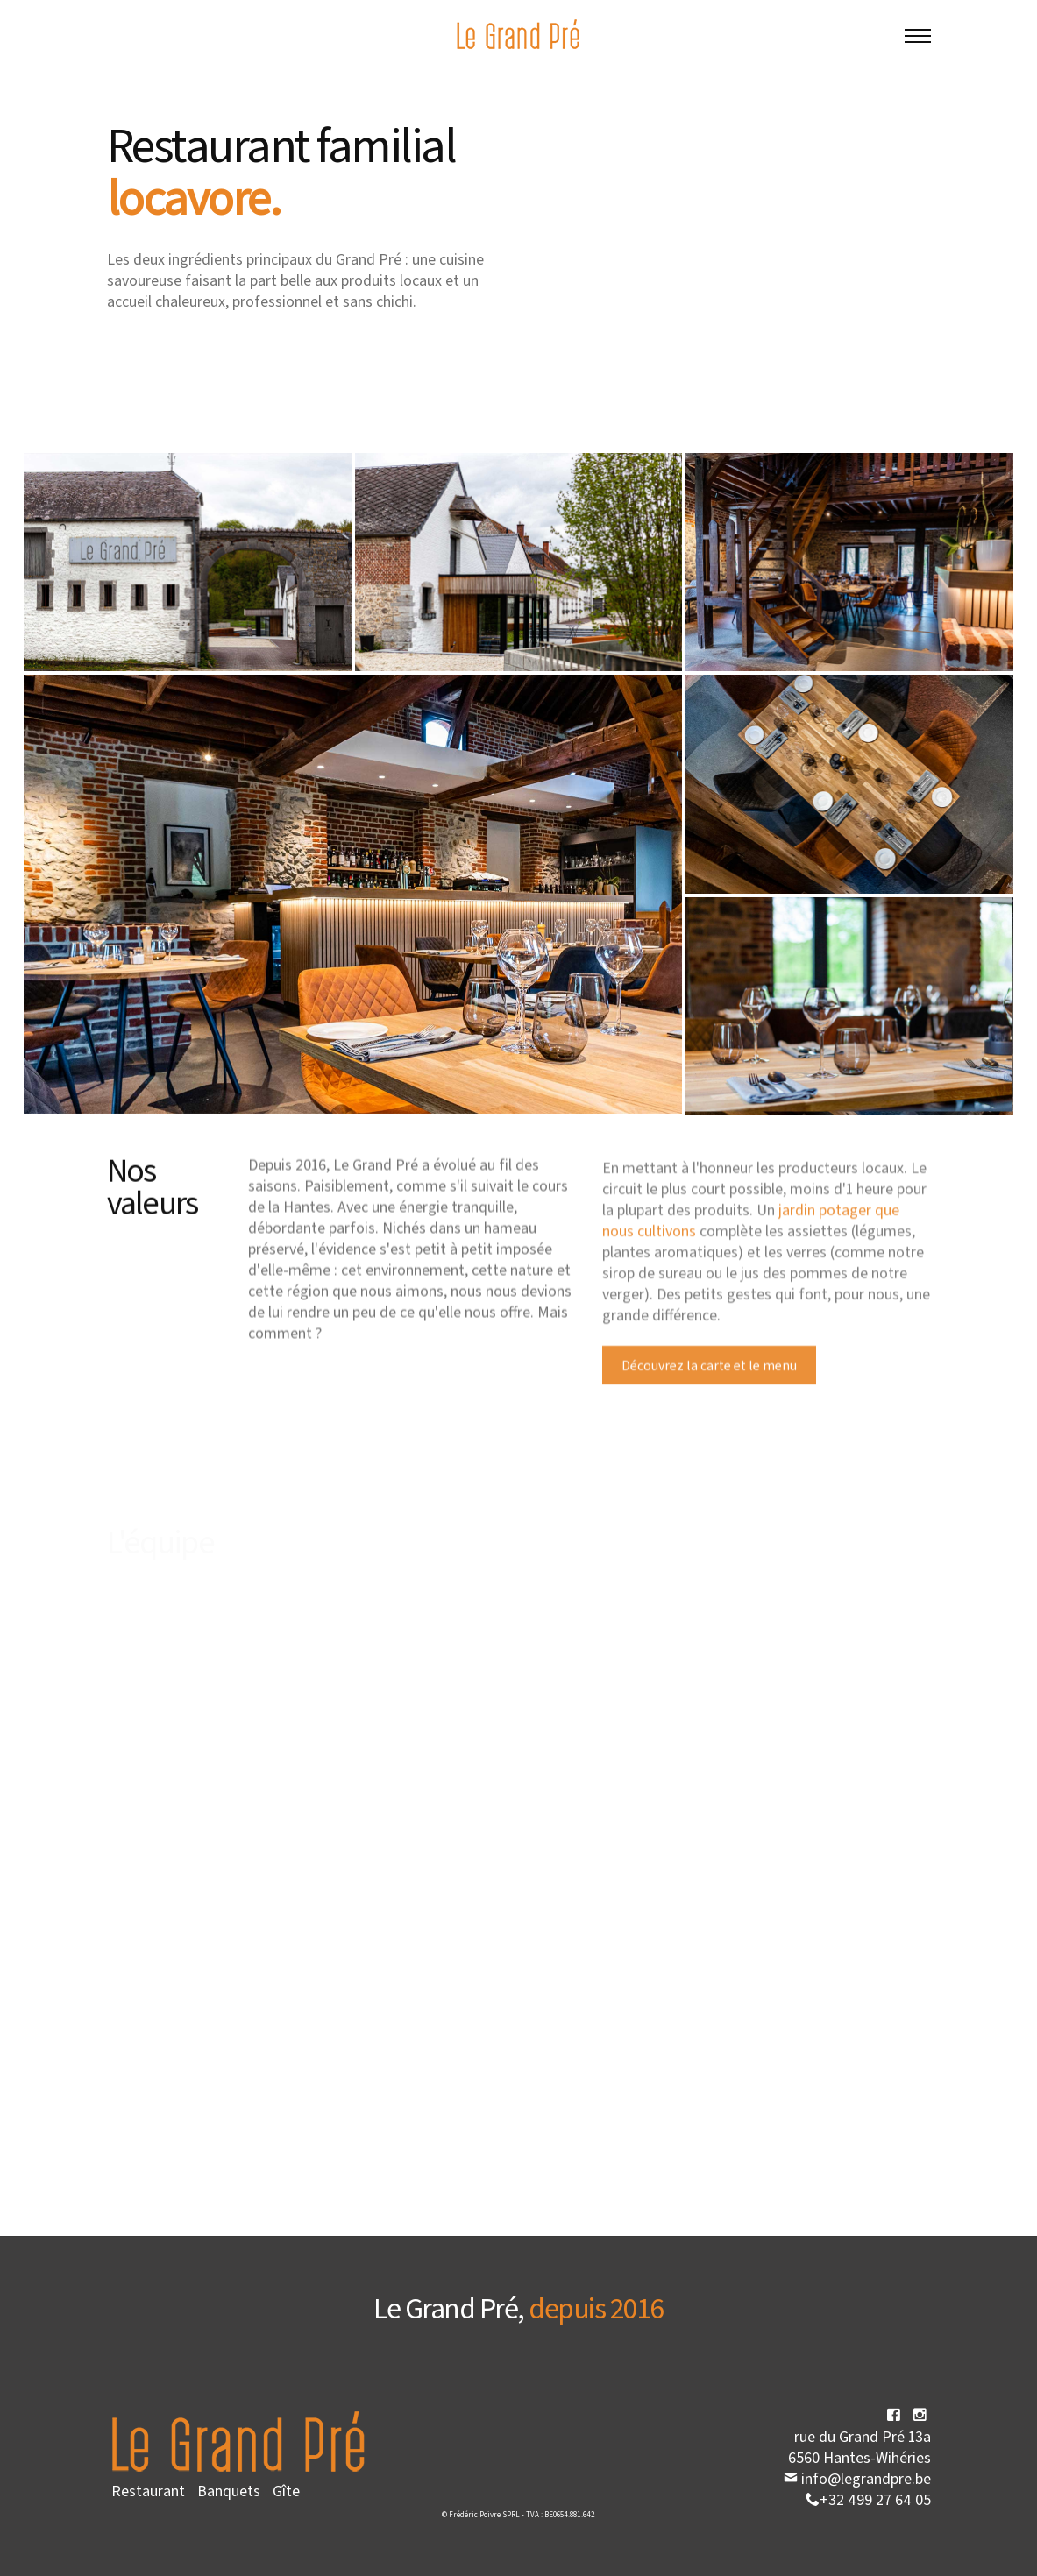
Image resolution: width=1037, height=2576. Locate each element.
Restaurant (148, 2490)
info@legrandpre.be (857, 2477)
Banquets (228, 2490)
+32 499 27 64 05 (868, 2498)
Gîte (286, 2490)
